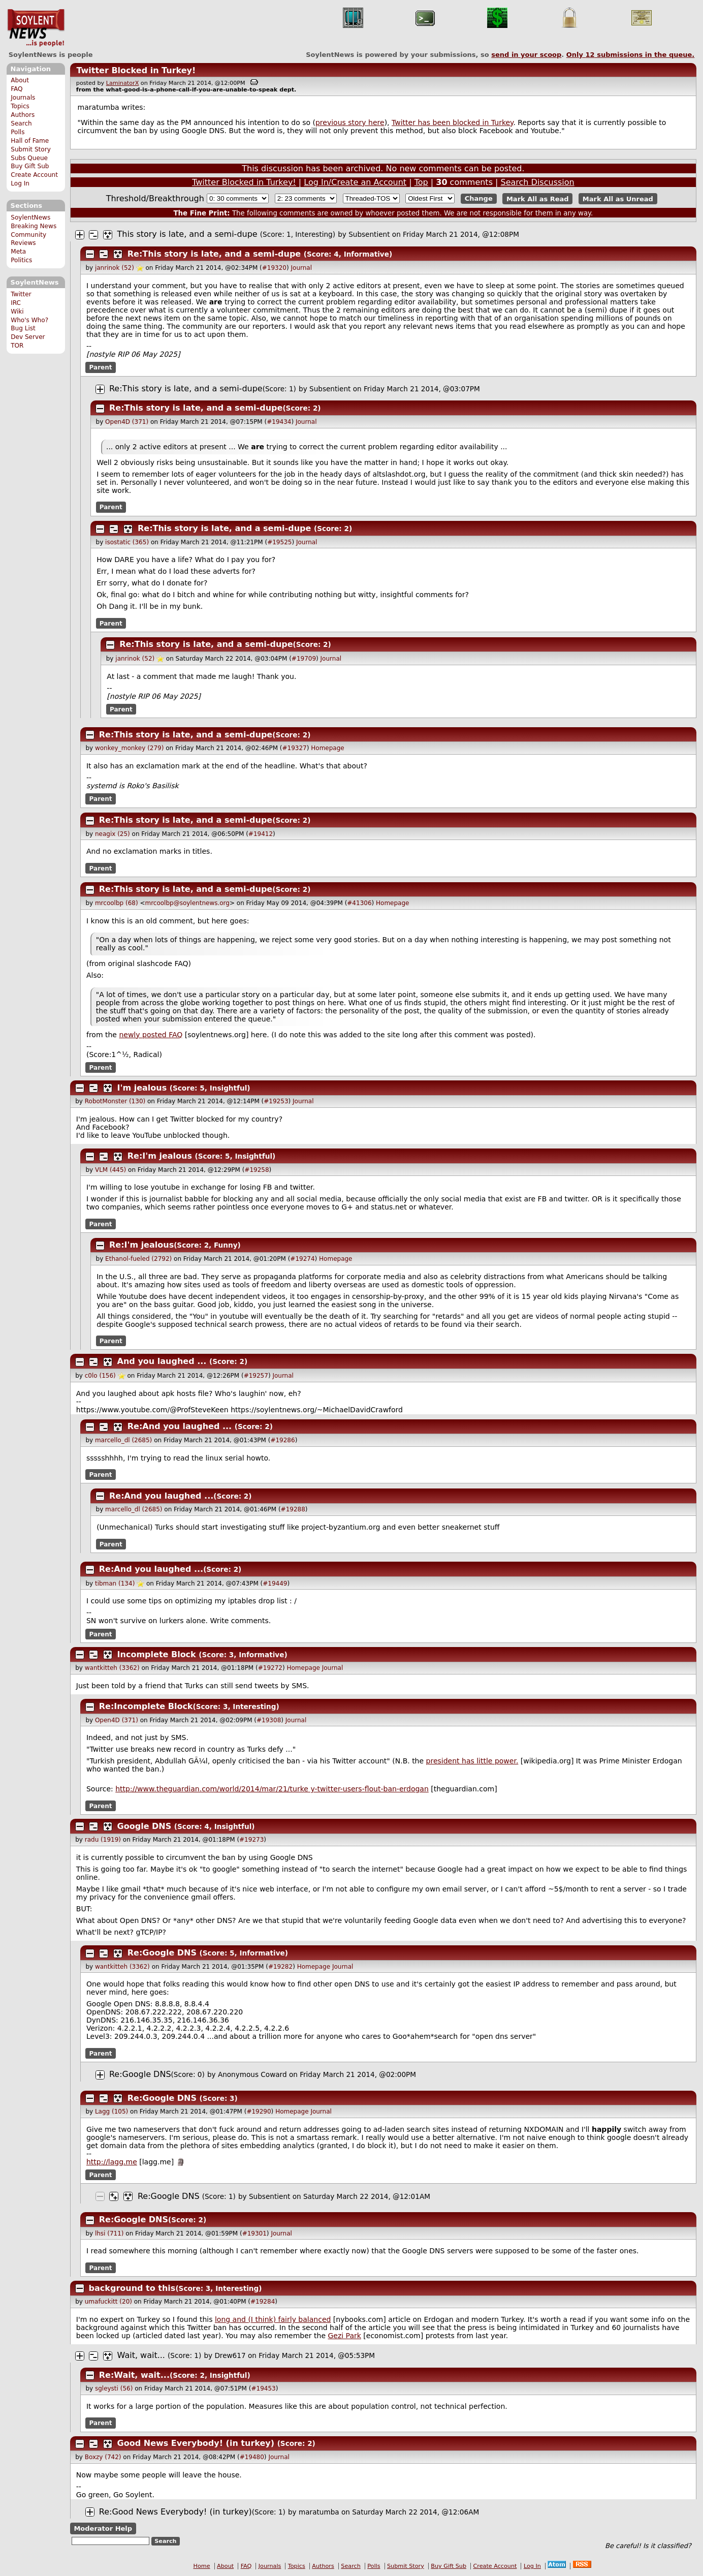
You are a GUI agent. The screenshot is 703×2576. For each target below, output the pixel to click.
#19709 (304, 658)
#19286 (282, 1440)
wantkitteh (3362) (112, 1667)
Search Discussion (537, 182)
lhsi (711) (109, 2233)
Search (21, 123)
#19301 (254, 2233)
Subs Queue (29, 158)
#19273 (251, 1839)
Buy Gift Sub (30, 166)
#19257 (256, 1375)
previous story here (350, 122)
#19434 (279, 421)
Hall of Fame (30, 140)
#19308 (269, 1720)
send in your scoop (526, 54)
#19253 (276, 1101)
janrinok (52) (114, 267)
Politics (21, 260)
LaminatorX (122, 83)
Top (421, 182)
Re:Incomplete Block (146, 1706)
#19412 (260, 833)
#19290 (258, 2111)
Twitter (21, 294)
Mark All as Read (537, 198)
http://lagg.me (111, 2162)
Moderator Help (103, 2528)
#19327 (294, 748)
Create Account (34, 174)
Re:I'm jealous (159, 1156)
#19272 (270, 1667)
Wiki (17, 311)
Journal (301, 267)
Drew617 (229, 2355)
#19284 (262, 2301)
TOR (17, 345)
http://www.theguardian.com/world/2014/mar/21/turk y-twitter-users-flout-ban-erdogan (272, 1789)
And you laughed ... (162, 1361)
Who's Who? (29, 320)
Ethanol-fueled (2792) (138, 1258)
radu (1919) (103, 1839)
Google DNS (144, 1826)
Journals (23, 97)
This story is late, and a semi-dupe (187, 234)
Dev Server (28, 336)
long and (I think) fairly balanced (273, 2319)
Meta (18, 251)
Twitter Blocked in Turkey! (136, 70)
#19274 (302, 1258)
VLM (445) (110, 1169)
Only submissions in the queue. (630, 54)
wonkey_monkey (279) (129, 748)
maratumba (319, 2512)
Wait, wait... (141, 2355)
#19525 (279, 542)
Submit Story (31, 149)
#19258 (256, 1169)
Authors (23, 114)
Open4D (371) (126, 421)
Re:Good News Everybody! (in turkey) (175, 2512)
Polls (17, 132)
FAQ (16, 88)
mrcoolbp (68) (116, 903)
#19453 (263, 2388)
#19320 (274, 267)
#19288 (293, 1509)
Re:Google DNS (162, 1953)
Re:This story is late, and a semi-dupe (214, 254)
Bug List (23, 328)
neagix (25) (112, 833)
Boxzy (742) (103, 2457)
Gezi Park (344, 2336)
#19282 (280, 1966)
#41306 (359, 903)
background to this (132, 2288)
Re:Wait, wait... (134, 2375)
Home (202, 2566)
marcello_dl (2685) (123, 1440)
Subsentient (369, 234)
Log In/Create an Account (355, 182)
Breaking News (33, 226)
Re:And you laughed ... (179, 1426)
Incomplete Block (156, 1654)
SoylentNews (36, 28)
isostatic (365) (127, 542)
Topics (20, 106)
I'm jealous (142, 1088)
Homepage (327, 748)
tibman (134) (115, 1583)
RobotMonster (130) (115, 1101)
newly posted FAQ (150, 1035)
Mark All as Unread (618, 198)
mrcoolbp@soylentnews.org (187, 903)
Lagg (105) (111, 2111)
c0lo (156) (100, 1375)
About (20, 80)
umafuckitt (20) (108, 2301)
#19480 (252, 2457)
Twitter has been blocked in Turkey (452, 122)
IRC (16, 302)
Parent (100, 367)
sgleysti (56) (114, 2388)
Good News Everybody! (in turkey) (195, 2443)
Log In (20, 183)
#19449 (275, 1583)
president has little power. (472, 1761)
